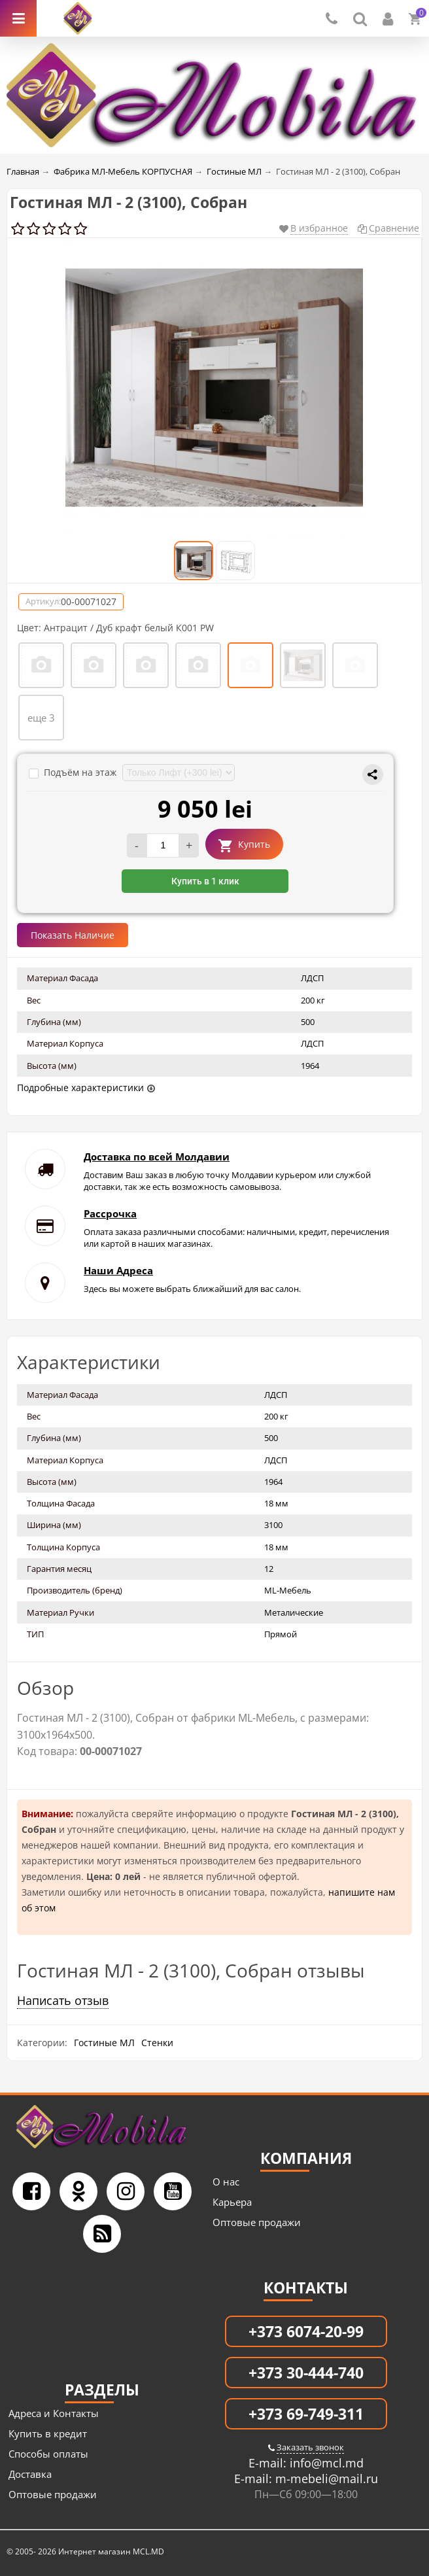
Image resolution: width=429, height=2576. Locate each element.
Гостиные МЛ (104, 2042)
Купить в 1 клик (205, 881)
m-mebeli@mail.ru (325, 2478)
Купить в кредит (48, 2433)
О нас (226, 2181)
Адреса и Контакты (54, 2413)
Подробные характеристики (80, 1087)
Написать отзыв (63, 2000)
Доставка (30, 2473)
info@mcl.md (325, 2463)
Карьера (232, 2201)
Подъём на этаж (74, 772)
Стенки (157, 2042)
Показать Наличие (72, 935)
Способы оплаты (48, 2453)
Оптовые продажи (257, 2222)
